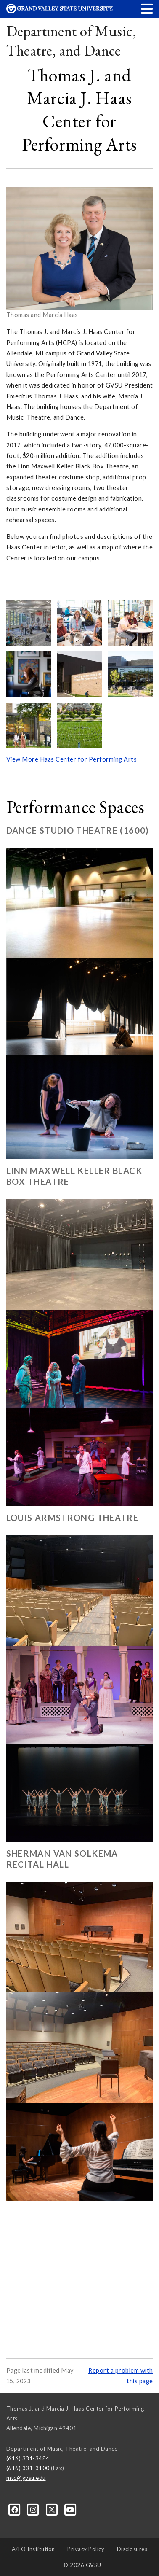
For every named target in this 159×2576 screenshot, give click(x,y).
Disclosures (132, 2549)
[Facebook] (15, 2509)
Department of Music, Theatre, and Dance (71, 41)
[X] (52, 2509)
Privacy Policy (85, 2549)
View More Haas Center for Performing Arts (71, 759)
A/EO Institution (33, 2549)
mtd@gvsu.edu (26, 2477)
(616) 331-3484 (28, 2458)
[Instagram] (34, 2509)
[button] (147, 8)
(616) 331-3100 (28, 2468)
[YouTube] (70, 2509)
